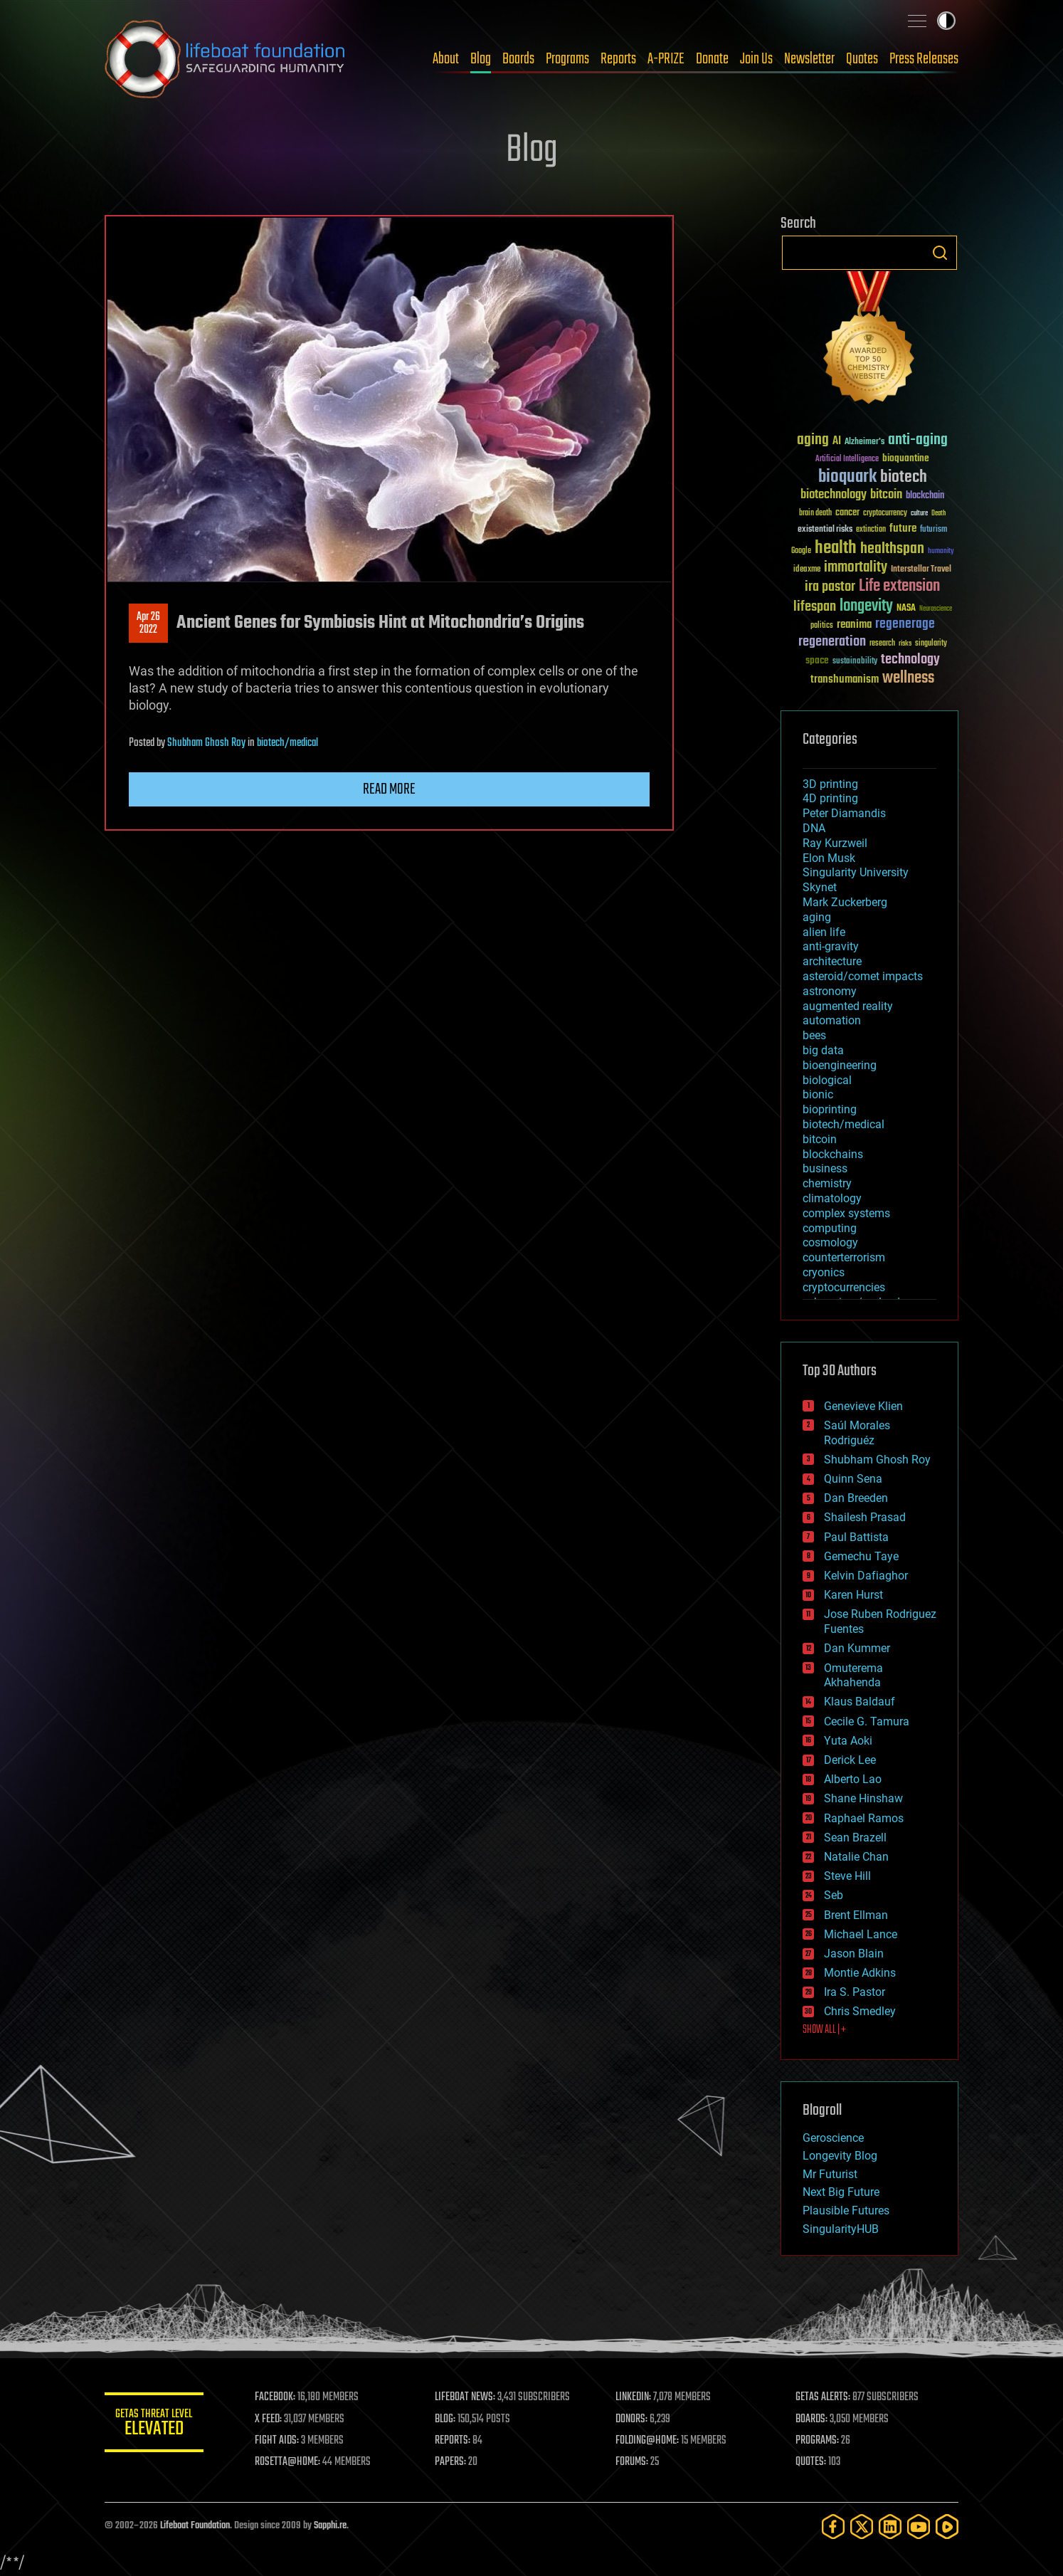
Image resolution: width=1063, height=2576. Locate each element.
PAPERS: (451, 2462)
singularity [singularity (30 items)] (931, 643)
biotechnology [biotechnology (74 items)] (833, 495)
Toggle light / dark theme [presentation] (946, 20)
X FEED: (268, 2419)
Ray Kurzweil (835, 843)
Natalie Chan (856, 1856)
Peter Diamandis (844, 813)
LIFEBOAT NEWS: (465, 2397)
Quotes (862, 59)
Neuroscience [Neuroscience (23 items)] (935, 610)
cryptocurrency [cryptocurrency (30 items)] (885, 513)
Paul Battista (856, 1537)
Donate (712, 59)
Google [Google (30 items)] (801, 551)
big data (823, 1050)
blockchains (833, 1154)
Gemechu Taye (861, 1556)
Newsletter (809, 59)
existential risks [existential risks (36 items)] (825, 530)
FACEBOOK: (275, 2397)
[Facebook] (833, 2526)
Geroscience (833, 2138)
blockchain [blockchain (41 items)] (925, 496)
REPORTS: (453, 2441)
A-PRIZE (665, 59)
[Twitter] (861, 2526)
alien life (824, 932)
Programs (567, 59)
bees (814, 1035)
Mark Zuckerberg (845, 902)
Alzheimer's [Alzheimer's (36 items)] (864, 442)
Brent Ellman (856, 1915)
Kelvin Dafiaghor (866, 1575)
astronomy (830, 991)
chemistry (827, 1183)
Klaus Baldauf (859, 1701)
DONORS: (632, 2419)
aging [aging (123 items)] (813, 440)
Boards (518, 59)
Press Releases (923, 59)
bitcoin (820, 1139)
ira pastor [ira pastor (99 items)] (830, 587)
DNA (814, 828)
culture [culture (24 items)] (919, 513)
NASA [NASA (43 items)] (906, 608)
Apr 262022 (148, 623)
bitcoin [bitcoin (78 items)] (886, 495)
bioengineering (840, 1065)
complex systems (846, 1213)
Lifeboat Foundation (195, 2526)
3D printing (830, 784)
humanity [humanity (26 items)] (941, 551)
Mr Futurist (830, 2174)
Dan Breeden (856, 1498)
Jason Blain (854, 1953)
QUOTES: (811, 2462)
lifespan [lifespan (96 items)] (814, 607)
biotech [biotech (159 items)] (903, 477)
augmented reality (848, 1006)
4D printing (830, 798)
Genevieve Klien (863, 1406)
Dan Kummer (857, 1648)
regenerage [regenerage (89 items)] (905, 624)
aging (817, 917)
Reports (618, 59)
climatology (832, 1198)
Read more (389, 789)
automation (832, 1020)
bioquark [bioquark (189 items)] (847, 477)
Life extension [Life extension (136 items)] (899, 586)
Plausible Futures (846, 2210)
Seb (833, 1895)
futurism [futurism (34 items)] (933, 530)
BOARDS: (812, 2419)
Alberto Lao (853, 1779)
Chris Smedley (860, 2011)
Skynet (820, 887)
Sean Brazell (855, 1837)
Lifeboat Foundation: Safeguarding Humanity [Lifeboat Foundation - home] (226, 59)
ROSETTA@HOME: (288, 2462)
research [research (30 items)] (882, 643)
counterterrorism (844, 1257)
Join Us (756, 59)
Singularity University (856, 872)
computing (830, 1228)
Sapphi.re (330, 2526)
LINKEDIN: (634, 2397)
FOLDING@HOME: (647, 2441)
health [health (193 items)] (836, 548)
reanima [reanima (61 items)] (854, 624)
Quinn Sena (853, 1479)
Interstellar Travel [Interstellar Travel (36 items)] (921, 569)
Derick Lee (850, 1760)
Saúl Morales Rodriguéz (857, 1433)
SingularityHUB (841, 2229)
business (825, 1168)
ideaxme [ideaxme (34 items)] (806, 570)
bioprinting (830, 1109)
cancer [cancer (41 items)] (847, 513)
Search (940, 253)
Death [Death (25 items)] (938, 513)
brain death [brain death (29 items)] (815, 513)
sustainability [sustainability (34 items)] (854, 662)
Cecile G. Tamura (866, 1721)
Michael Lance (860, 1934)
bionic (818, 1094)
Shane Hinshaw (863, 1798)
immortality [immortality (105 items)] (855, 567)
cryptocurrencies (844, 1287)
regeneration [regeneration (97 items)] (832, 642)
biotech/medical (287, 743)
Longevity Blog (840, 2155)
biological (827, 1080)
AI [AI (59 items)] (836, 441)
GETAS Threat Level (154, 2424)
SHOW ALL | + (824, 2030)
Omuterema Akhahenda (853, 1675)
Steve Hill (847, 1876)
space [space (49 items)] (817, 660)
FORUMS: (632, 2462)
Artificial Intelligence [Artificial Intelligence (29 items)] (847, 459)
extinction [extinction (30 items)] (871, 530)
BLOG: (445, 2419)
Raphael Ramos (864, 1818)
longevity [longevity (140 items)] (866, 606)
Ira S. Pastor (854, 1992)
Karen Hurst (853, 1595)
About (446, 59)
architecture (832, 961)
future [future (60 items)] (902, 528)
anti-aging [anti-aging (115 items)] (918, 440)
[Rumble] (947, 2526)
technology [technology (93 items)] (910, 660)
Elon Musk (829, 858)
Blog (480, 59)
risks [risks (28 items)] (905, 643)
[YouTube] (918, 2526)
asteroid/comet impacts (863, 976)
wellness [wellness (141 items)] (908, 678)
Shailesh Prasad (865, 1517)
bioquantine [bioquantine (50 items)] (905, 458)
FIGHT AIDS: (277, 2441)
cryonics (824, 1272)
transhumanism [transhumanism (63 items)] (844, 679)
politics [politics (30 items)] (821, 626)
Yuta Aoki (848, 1740)
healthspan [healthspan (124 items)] (892, 549)
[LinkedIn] (890, 2526)
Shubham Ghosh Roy (206, 743)
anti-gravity (831, 946)
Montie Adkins (860, 1973)
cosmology (830, 1242)
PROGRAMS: (818, 2441)
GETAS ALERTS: (823, 2397)
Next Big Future (841, 2192)
